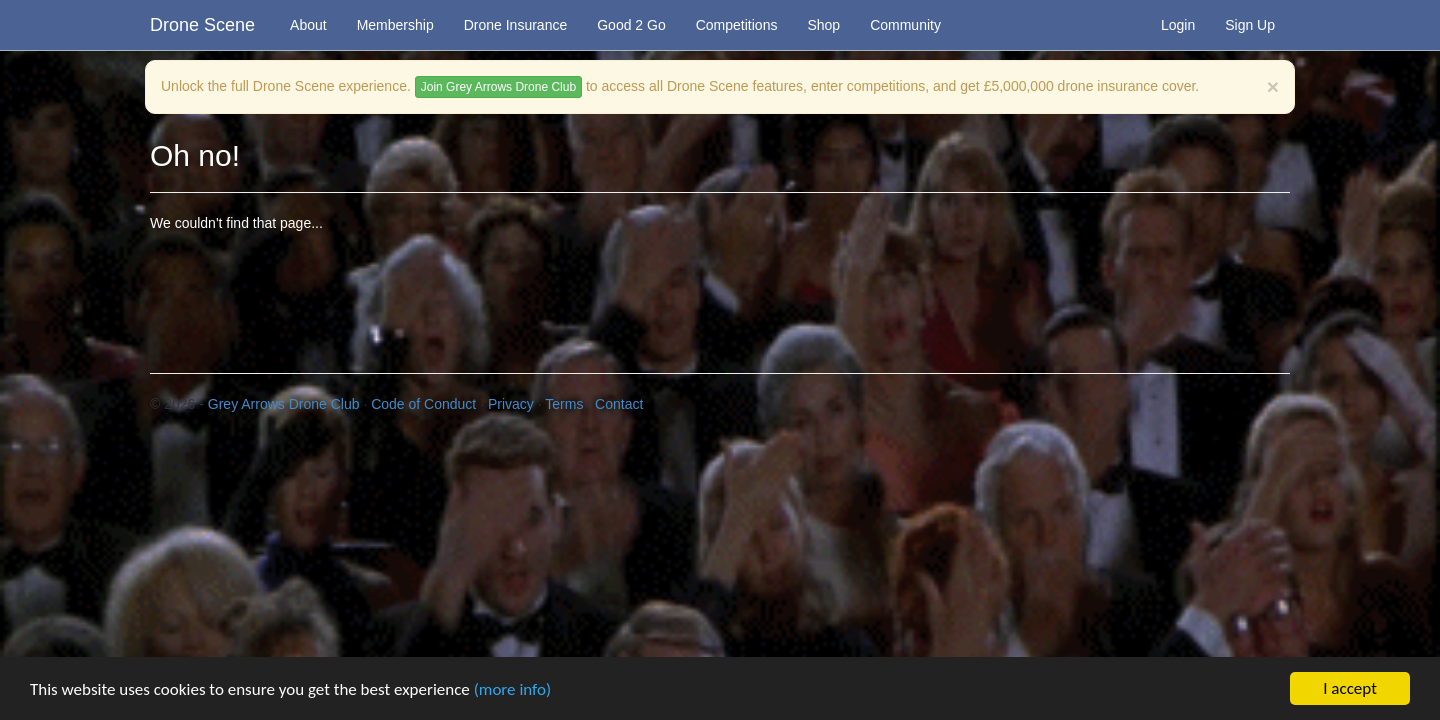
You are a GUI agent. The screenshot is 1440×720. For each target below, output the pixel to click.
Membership (395, 25)
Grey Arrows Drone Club (284, 404)
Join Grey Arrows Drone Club (498, 87)
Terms (564, 404)
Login (1178, 25)
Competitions (737, 25)
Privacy (511, 404)
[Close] (1273, 86)
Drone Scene (202, 25)
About (308, 25)
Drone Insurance (516, 25)
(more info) (512, 690)
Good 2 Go (631, 25)
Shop (823, 25)
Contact (619, 404)
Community (905, 25)
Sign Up (1250, 25)
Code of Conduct (423, 404)
